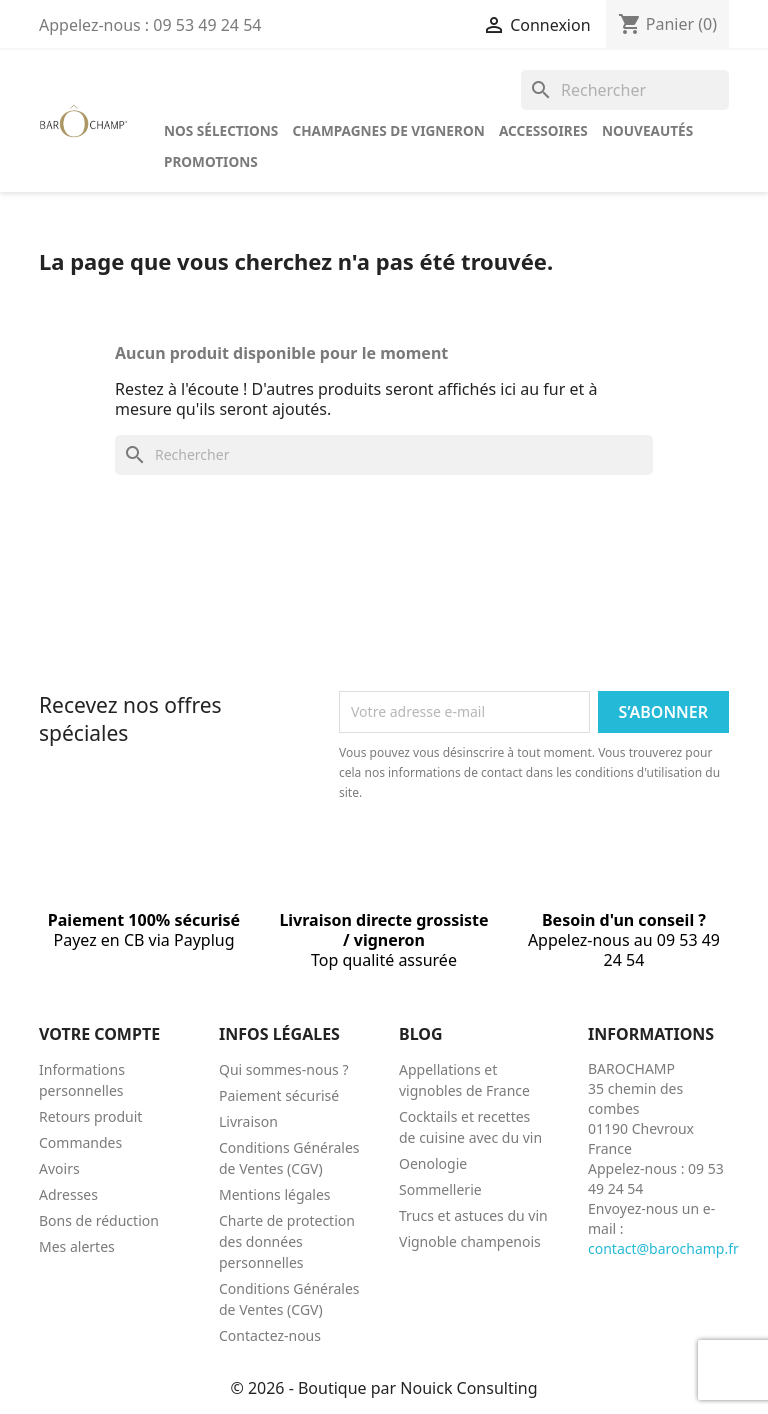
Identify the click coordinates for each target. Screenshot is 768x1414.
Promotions (211, 161)
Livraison (248, 1121)
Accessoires (543, 130)
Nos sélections (221, 130)
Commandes (80, 1142)
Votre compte (99, 1034)
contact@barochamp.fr (663, 1248)
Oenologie (433, 1163)
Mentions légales (275, 1194)
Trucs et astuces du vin (473, 1215)
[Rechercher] (625, 90)
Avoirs (59, 1168)
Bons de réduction (99, 1220)
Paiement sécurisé (279, 1095)
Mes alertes (77, 1246)
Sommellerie (440, 1189)
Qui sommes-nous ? (284, 1069)
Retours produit (90, 1116)
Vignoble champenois (470, 1241)
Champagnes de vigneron (388, 130)
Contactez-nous (270, 1335)
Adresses (68, 1194)
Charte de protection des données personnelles (287, 1241)
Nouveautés (647, 130)
